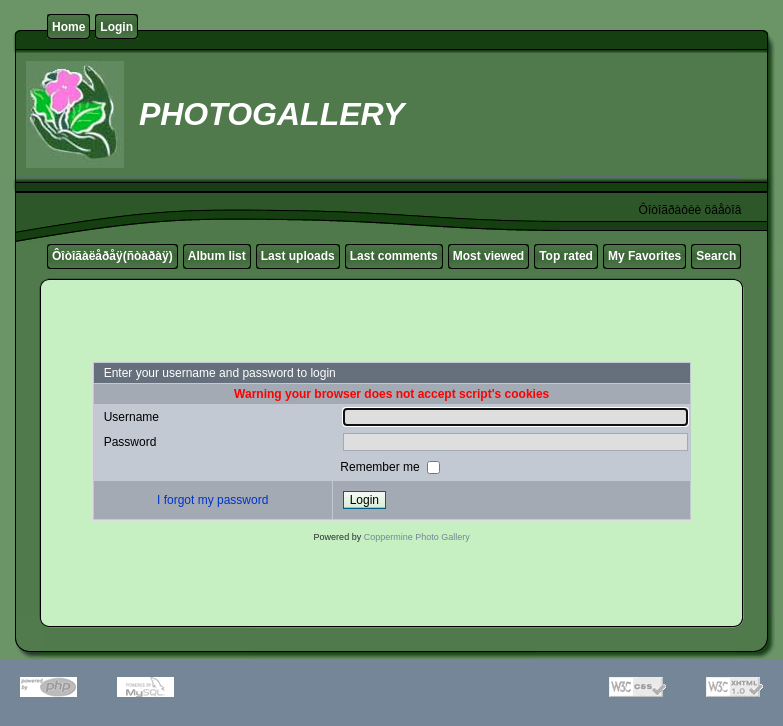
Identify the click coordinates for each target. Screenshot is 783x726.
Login (116, 27)
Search (716, 256)
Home (68, 27)
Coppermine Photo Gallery (417, 537)
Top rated (566, 256)
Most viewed (488, 256)
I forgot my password (212, 500)
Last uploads (298, 256)
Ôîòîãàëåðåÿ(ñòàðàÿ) (112, 256)
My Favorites (644, 256)
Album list (217, 256)
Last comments (394, 256)
